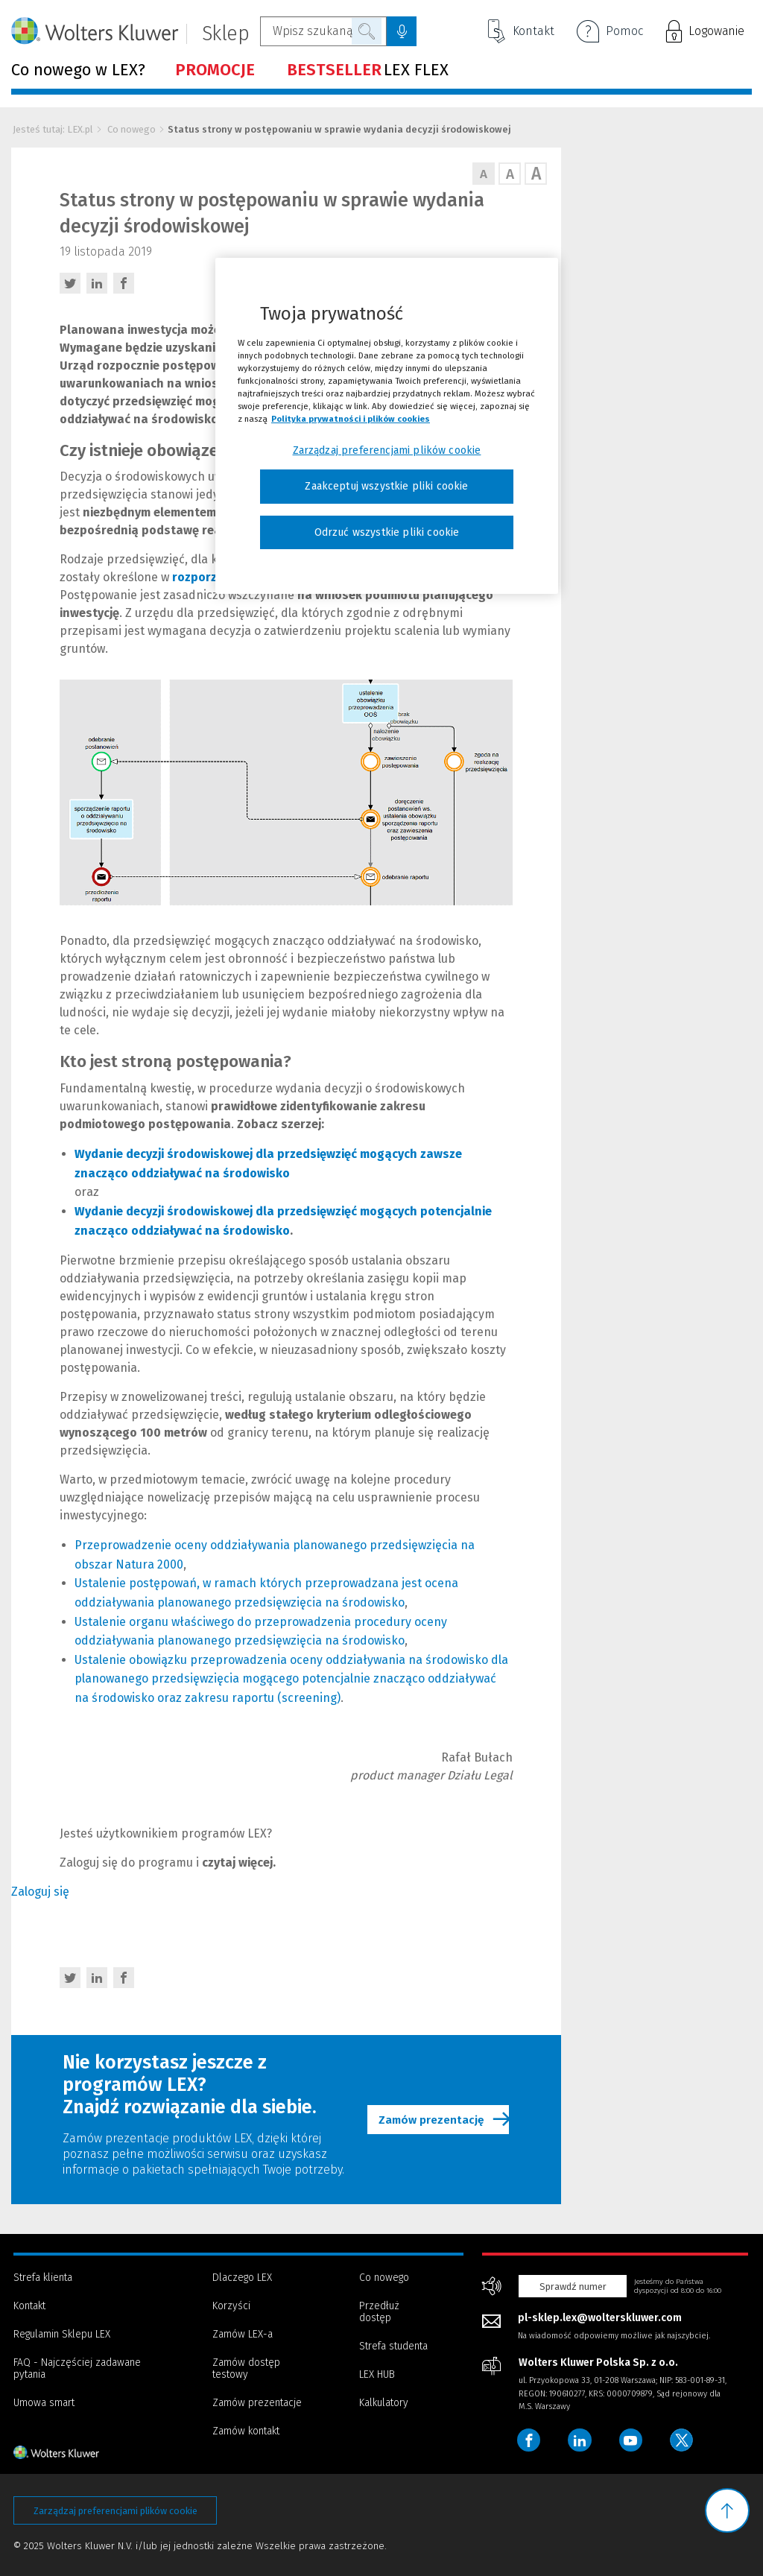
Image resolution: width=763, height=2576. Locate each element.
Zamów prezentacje (257, 2402)
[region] (386, 426)
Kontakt (521, 31)
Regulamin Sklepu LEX (61, 2334)
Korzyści (231, 2306)
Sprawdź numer (573, 2286)
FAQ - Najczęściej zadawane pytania (77, 2368)
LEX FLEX (368, 70)
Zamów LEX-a (242, 2334)
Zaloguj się (40, 1891)
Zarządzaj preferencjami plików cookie (115, 2510)
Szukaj (367, 31)
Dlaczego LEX (242, 2277)
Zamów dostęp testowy (246, 2368)
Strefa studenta (393, 2346)
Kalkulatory (383, 2402)
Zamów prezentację (442, 2119)
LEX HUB (377, 2374)
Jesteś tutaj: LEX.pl (53, 129)
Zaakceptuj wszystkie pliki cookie (386, 486)
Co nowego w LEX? (78, 70)
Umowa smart (44, 2402)
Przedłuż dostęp (379, 2312)
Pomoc (610, 32)
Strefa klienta (42, 2277)
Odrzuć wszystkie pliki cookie (387, 532)
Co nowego (131, 129)
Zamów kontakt (245, 2431)
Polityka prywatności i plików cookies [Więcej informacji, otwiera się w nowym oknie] (350, 419)
